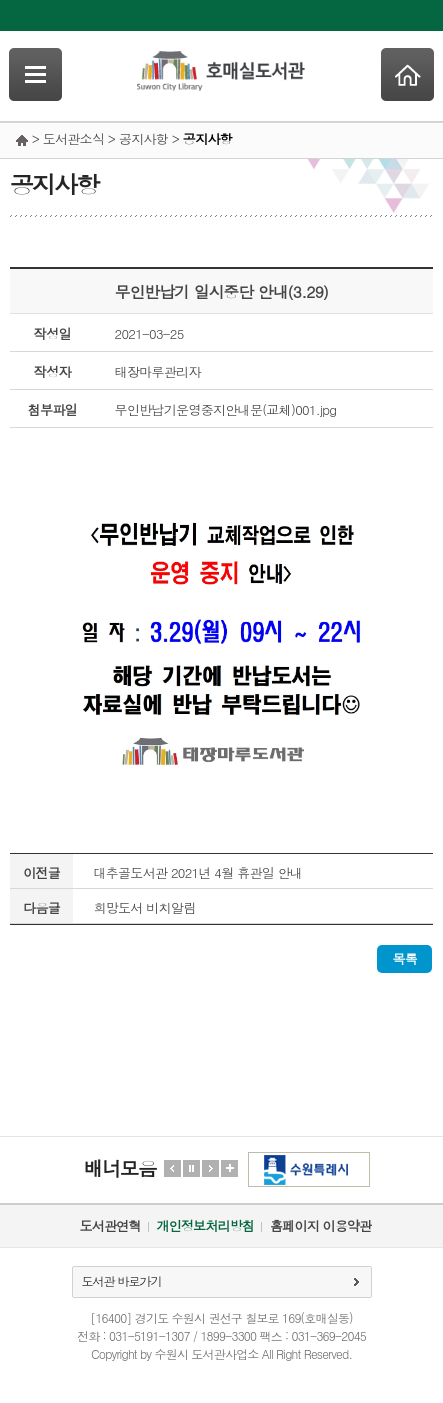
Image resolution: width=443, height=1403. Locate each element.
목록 (404, 958)
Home (407, 74)
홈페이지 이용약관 (320, 1225)
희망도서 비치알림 (144, 907)
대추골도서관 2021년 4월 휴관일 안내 (197, 872)
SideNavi (35, 74)
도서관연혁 (110, 1225)
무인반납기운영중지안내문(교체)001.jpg (226, 409)
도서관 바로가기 (122, 1280)
